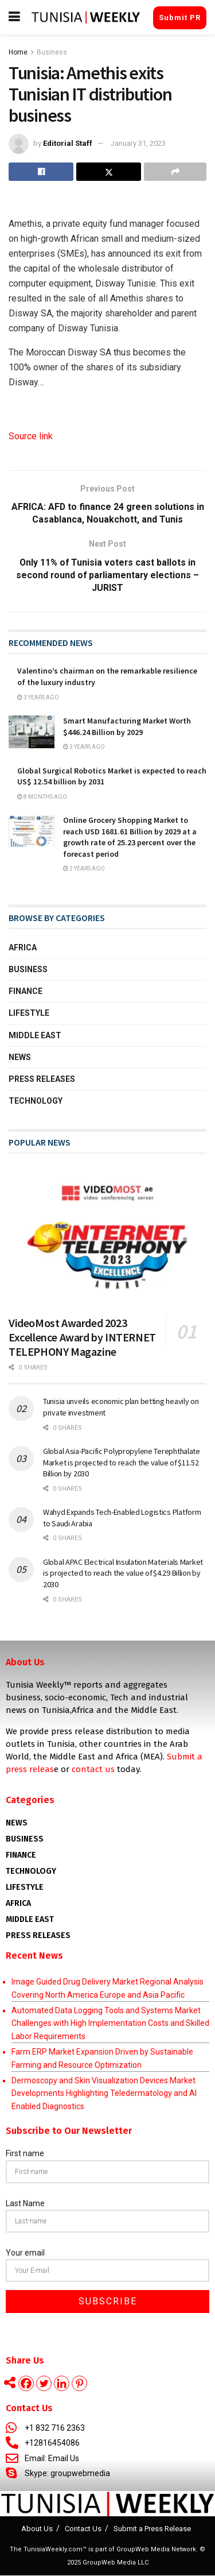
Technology (35, 1101)
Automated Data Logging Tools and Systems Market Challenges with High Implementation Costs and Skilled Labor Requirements (110, 2023)
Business (52, 52)
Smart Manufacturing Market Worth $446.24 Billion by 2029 (127, 727)
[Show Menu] (14, 17)
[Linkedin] (61, 2384)
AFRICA (18, 1904)
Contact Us (83, 2529)
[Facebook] (26, 2384)
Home (18, 52)
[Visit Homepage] (85, 17)
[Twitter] (44, 2384)
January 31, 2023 (138, 143)
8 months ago (42, 797)
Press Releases (42, 1079)
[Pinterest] (79, 2384)
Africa (23, 948)
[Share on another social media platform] (175, 172)
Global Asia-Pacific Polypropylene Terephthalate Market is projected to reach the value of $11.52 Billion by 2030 (121, 1462)
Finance (25, 991)
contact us (93, 1770)
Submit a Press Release (152, 2529)
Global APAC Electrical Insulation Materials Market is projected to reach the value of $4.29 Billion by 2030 (123, 1573)
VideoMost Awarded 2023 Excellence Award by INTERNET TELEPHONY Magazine (82, 1337)
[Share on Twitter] (108, 172)
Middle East (35, 1036)
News (20, 1057)
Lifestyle (29, 1013)
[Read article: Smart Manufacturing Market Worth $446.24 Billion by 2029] (31, 732)
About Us (37, 2529)
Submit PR (180, 17)
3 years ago (38, 698)
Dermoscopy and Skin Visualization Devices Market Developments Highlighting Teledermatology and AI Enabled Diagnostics (104, 2093)
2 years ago (84, 869)
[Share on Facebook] (41, 172)
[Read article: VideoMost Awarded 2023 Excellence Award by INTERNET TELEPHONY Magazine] (107, 1237)
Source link (31, 436)
